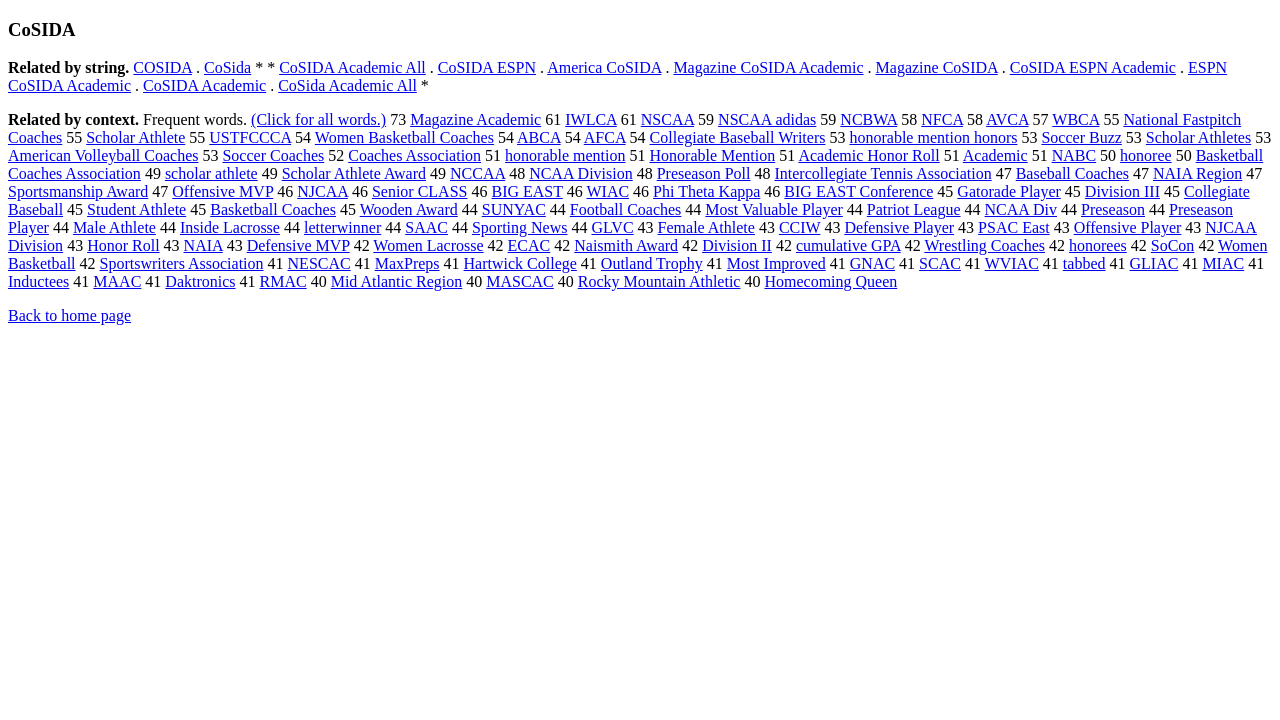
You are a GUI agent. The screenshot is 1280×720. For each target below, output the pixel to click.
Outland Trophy (652, 263)
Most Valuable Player (773, 209)
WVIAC (1012, 263)
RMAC (283, 281)
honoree (1146, 155)
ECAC (529, 245)
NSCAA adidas (767, 119)
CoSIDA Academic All (352, 67)
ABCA (539, 137)
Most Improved (776, 263)
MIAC (1223, 263)
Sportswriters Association (182, 263)
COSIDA (162, 67)
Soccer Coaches (273, 155)
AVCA (1007, 119)
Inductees (38, 281)
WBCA (1075, 119)
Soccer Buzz (1081, 137)
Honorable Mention (713, 155)
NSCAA (667, 119)
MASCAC (520, 281)
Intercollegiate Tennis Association (882, 173)
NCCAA (477, 173)
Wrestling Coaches (984, 245)
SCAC (940, 263)
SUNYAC (514, 209)
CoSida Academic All (347, 85)
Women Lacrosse (428, 245)
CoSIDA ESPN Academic (1093, 67)
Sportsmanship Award (78, 191)
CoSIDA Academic (204, 85)
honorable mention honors (933, 137)
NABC (1074, 155)
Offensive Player (1128, 227)
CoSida (227, 67)
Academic (995, 155)
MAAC (117, 281)
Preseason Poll (704, 173)
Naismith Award (626, 245)
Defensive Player (899, 227)
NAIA (203, 245)
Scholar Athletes (1198, 137)
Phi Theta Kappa (706, 191)
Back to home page (69, 315)
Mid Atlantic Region (397, 281)
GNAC (872, 263)
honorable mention (565, 155)
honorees (1098, 245)
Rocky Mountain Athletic (659, 281)
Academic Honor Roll (868, 155)
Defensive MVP (298, 245)
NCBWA (868, 119)
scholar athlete (211, 173)
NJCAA (322, 191)
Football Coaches (626, 209)
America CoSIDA (604, 67)
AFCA (605, 137)
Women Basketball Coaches (404, 137)
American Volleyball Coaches (103, 155)
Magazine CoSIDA (937, 67)
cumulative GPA (848, 245)
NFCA (942, 119)
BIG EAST (526, 191)
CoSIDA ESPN (487, 67)
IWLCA (591, 119)
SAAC (426, 227)
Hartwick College (520, 263)
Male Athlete (114, 227)
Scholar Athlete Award (354, 173)
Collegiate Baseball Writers (738, 137)
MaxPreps (407, 263)
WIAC (607, 191)
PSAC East (1014, 227)
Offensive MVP (222, 191)
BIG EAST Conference (858, 191)
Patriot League (914, 209)
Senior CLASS (420, 191)
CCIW (799, 227)
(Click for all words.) (318, 119)
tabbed (1084, 263)
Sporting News (520, 227)
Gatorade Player (1009, 191)
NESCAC (319, 263)
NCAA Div (1021, 209)
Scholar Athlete (135, 137)
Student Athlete (136, 209)
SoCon (1173, 245)
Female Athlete (706, 227)
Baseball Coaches (1072, 173)
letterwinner (342, 227)
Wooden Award (409, 209)
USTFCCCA (250, 137)
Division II (737, 245)
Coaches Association (414, 155)
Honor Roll (123, 245)
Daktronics (200, 281)
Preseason (1113, 209)
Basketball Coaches (273, 209)
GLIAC (1154, 263)
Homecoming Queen (830, 281)
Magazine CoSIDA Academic (768, 67)
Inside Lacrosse (230, 227)
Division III (1122, 191)
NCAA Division (581, 173)
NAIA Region (1197, 173)
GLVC (612, 227)
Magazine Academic (475, 119)
